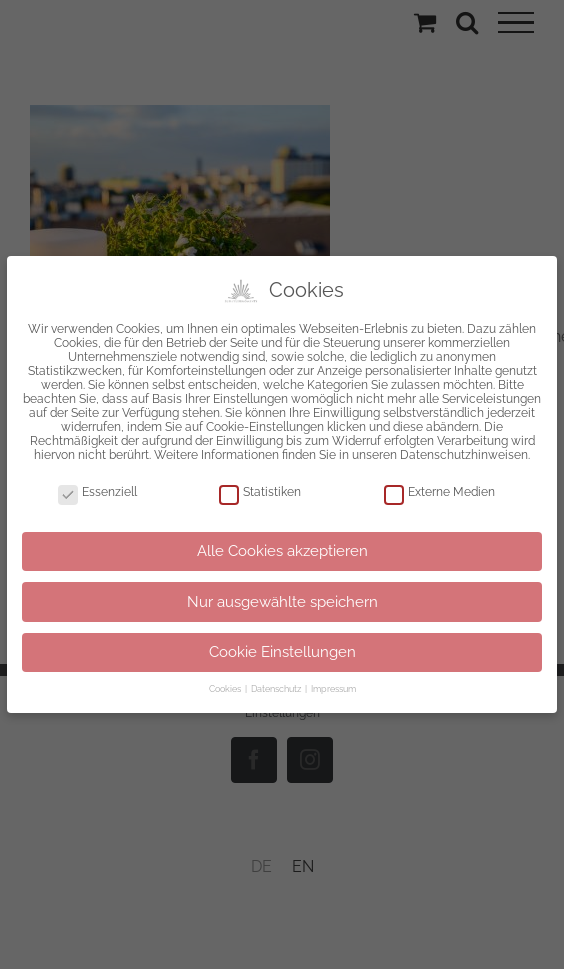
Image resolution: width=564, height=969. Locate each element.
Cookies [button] (226, 686)
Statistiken (260, 488)
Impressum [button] (333, 686)
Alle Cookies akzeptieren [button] (282, 547)
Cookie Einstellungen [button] (282, 649)
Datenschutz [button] (277, 686)
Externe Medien (439, 488)
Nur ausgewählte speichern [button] (282, 598)
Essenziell (97, 488)
